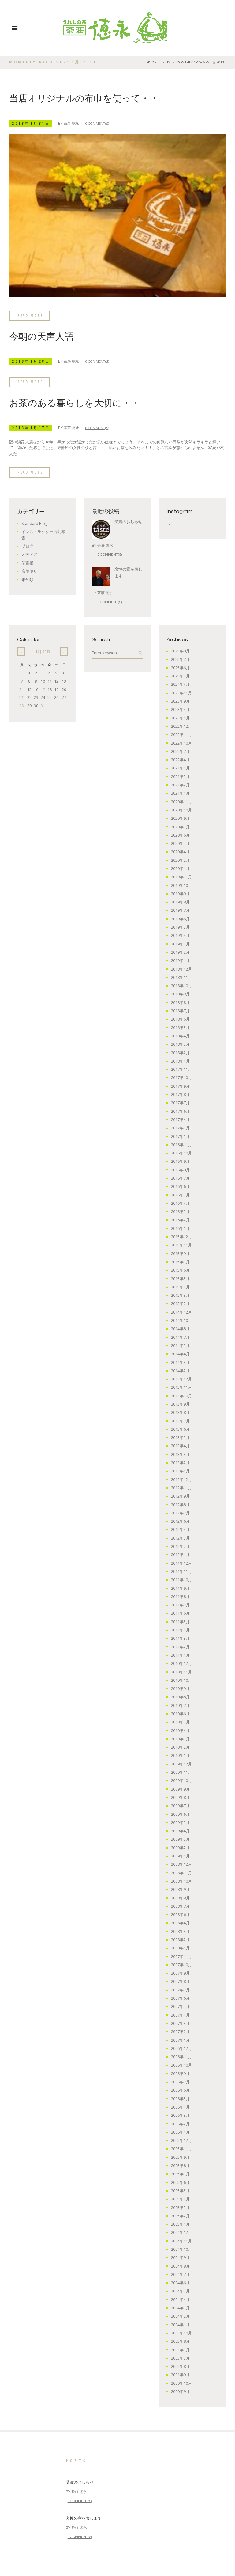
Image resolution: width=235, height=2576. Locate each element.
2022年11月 (181, 734)
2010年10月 (181, 1679)
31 (43, 705)
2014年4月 (180, 1353)
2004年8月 (180, 2265)
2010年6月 (180, 1713)
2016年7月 (180, 1177)
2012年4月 (180, 1529)
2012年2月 (180, 1545)
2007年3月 (180, 2022)
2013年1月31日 (32, 123)
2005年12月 (181, 2140)
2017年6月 (180, 1110)
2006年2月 (180, 2123)
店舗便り (29, 570)
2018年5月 (180, 1027)
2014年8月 (180, 1328)
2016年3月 (180, 1211)
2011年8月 (180, 1596)
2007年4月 (180, 2014)
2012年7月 (180, 1512)
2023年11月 (181, 692)
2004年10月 (181, 2248)
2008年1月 (180, 1947)
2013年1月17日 (32, 427)
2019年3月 (180, 943)
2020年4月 (180, 851)
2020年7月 (180, 826)
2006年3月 (180, 2114)
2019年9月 (180, 893)
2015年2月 (180, 1303)
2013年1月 (180, 1470)
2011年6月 (180, 1612)
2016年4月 (180, 1202)
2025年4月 (180, 675)
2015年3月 (180, 1294)
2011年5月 (180, 1621)
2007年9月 (180, 1972)
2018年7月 (180, 1010)
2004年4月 (180, 2299)
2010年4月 (180, 1730)
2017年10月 (181, 1077)
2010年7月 (180, 1705)
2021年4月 (180, 767)
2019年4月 (180, 934)
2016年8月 (180, 1169)
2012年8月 (180, 1504)
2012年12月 (181, 1479)
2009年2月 (180, 1847)
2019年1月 (180, 960)
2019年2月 (180, 951)
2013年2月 (180, 1462)
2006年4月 (180, 2106)
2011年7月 (180, 1604)
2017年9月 (180, 1085)
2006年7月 (180, 2081)
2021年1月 (180, 792)
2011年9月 (180, 1587)
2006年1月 (180, 2131)
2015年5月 (180, 1278)
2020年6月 (180, 834)
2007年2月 (180, 2031)
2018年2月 (180, 1052)
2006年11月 (181, 2056)
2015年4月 (180, 1286)
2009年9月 (180, 1788)
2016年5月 (180, 1194)
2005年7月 (180, 2173)
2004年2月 (180, 2315)
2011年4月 (180, 1629)
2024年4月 (180, 683)
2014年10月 (181, 1319)
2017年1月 (180, 1135)
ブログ (27, 545)
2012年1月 (180, 1554)
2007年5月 (180, 2006)
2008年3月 (180, 1930)
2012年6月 (180, 1520)
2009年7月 (180, 1805)
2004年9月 (180, 2257)
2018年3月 (180, 1043)
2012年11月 (181, 1487)
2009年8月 (180, 1796)
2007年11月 (181, 1956)
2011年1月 (180, 1654)
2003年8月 (180, 2340)
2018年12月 (181, 968)
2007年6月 (180, 1997)
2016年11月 (181, 1144)
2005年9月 (180, 2156)
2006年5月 (180, 2098)
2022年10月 (181, 742)
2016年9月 (180, 1160)
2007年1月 (180, 2039)
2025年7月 (180, 659)
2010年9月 (180, 1688)
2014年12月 (181, 1311)
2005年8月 (180, 2165)
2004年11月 (181, 2240)
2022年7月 (180, 751)
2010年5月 (180, 1721)
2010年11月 (181, 1671)
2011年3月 (180, 1637)
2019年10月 (181, 884)
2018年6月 (180, 1018)
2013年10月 (181, 1395)
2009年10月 (181, 1780)
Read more (30, 315)
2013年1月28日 (32, 361)
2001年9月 (180, 2374)
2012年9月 (180, 1495)
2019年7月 (180, 909)
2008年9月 (180, 1888)
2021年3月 (180, 776)
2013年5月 (180, 1437)
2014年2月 (180, 1370)
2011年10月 (181, 1579)
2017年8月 (180, 1094)
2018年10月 (181, 985)
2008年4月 (180, 1922)
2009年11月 (181, 1771)
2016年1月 (180, 1228)
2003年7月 (180, 2349)
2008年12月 (181, 1863)
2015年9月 (180, 1253)
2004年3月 (180, 2307)
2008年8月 (180, 1897)
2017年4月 (180, 1119)
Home (151, 62)
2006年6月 (180, 2089)
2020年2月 (180, 859)
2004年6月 (180, 2282)
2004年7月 (180, 2273)
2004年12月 (181, 2231)
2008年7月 (180, 1905)
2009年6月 (180, 1813)
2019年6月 (180, 918)
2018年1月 (180, 1060)
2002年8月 (180, 2365)
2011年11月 (181, 1571)
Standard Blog (34, 522)
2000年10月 (181, 2382)
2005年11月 (181, 2148)
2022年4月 (180, 759)
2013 (166, 62)
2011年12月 (181, 1562)
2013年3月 (180, 1453)
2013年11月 (181, 1386)
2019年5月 (180, 926)
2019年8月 (180, 901)
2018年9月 (180, 993)
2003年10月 (181, 2332)
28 (21, 705)
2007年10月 (181, 1964)
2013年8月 (180, 1411)
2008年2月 (180, 1939)
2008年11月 (181, 1872)
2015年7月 (180, 1261)
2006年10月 (181, 2064)
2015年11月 (181, 1244)
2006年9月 (180, 2073)
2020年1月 (180, 868)
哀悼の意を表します (84, 2517)
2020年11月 (181, 801)
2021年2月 (180, 784)
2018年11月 (181, 976)
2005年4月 (180, 2198)
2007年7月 (180, 1989)
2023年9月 (180, 700)
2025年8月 (180, 650)
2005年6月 (180, 2182)
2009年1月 (180, 1855)
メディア (29, 553)
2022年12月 (181, 725)
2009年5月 (180, 1822)
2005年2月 (180, 2215)
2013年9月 (180, 1403)
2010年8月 (180, 1696)
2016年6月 (180, 1186)
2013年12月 (181, 1378)
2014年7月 (180, 1336)
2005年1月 (180, 2223)
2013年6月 (180, 1428)
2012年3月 (180, 1537)
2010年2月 (180, 1746)
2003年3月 (180, 2357)
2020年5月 (180, 842)
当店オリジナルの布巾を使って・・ (84, 98)
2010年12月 (181, 1663)
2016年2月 (180, 1219)
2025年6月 (180, 667)
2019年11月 (181, 876)
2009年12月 (181, 1763)
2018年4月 (180, 1035)
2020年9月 (180, 817)
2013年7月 (180, 1420)
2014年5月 (180, 1345)
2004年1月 (180, 2324)
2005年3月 (180, 2206)
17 (43, 689)
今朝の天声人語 (41, 336)
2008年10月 (181, 1880)
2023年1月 (180, 717)
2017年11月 (181, 1068)
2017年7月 (180, 1102)
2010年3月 (180, 1738)
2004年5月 (180, 2290)
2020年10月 (181, 809)
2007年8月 (180, 1980)
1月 (42, 651)
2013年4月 (180, 1445)
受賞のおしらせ (128, 521)
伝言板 (27, 562)
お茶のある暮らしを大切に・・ (74, 402)
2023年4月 (180, 709)
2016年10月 (181, 1152)
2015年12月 (181, 1236)
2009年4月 (180, 1830)
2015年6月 (180, 1269)
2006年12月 (181, 2048)
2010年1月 (180, 1754)
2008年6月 (180, 1914)
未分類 (27, 579)
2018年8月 (180, 1002)
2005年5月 (180, 2190)
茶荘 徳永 (73, 123)
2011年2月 (180, 1646)
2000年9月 (180, 2391)
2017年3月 (180, 1127)
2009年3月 (180, 1838)
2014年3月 (180, 1361)
